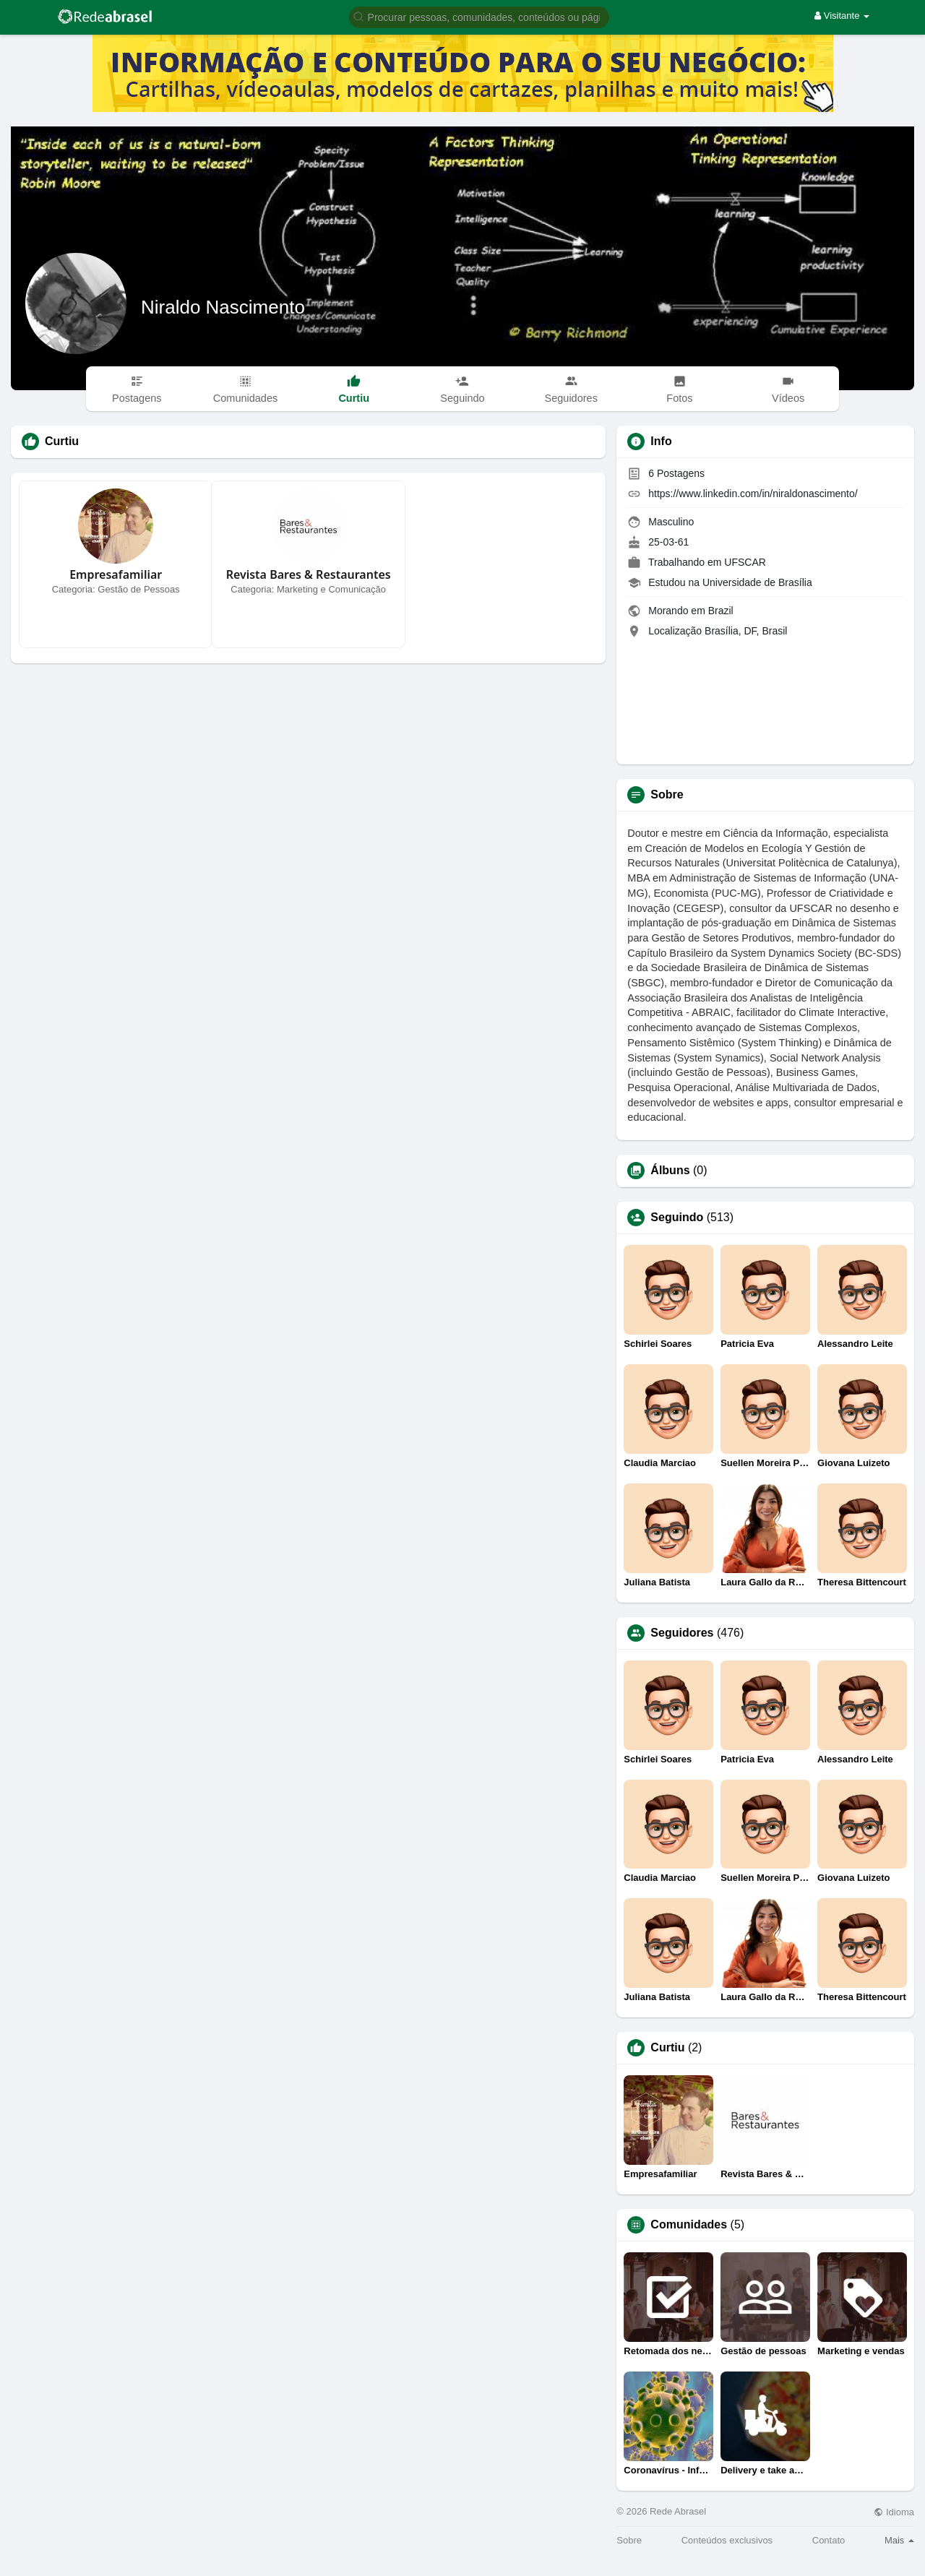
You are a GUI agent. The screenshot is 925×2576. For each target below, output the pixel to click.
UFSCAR (745, 562)
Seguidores (681, 1633)
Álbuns (669, 1170)
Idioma (894, 2512)
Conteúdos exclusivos (727, 2540)
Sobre (629, 2540)
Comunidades (688, 2225)
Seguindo (676, 1217)
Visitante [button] (841, 15)
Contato (829, 2540)
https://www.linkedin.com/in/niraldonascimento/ (752, 493)
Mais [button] (899, 2540)
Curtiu (667, 2048)
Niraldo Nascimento (223, 307)
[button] (479, 16)
